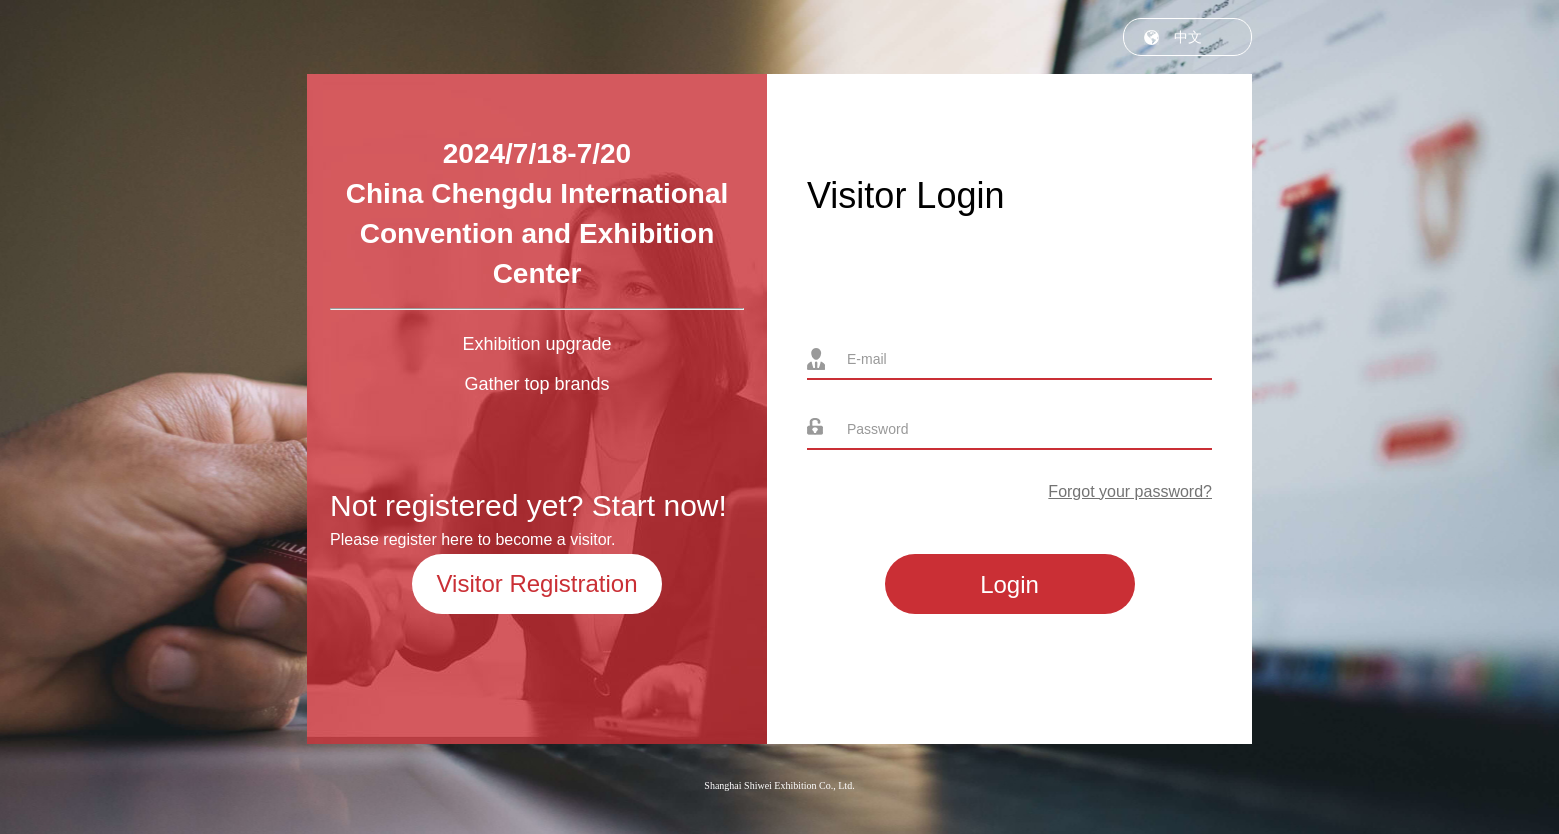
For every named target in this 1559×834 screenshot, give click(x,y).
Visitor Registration (537, 583)
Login (1009, 584)
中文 (1188, 37)
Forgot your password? (1130, 491)
